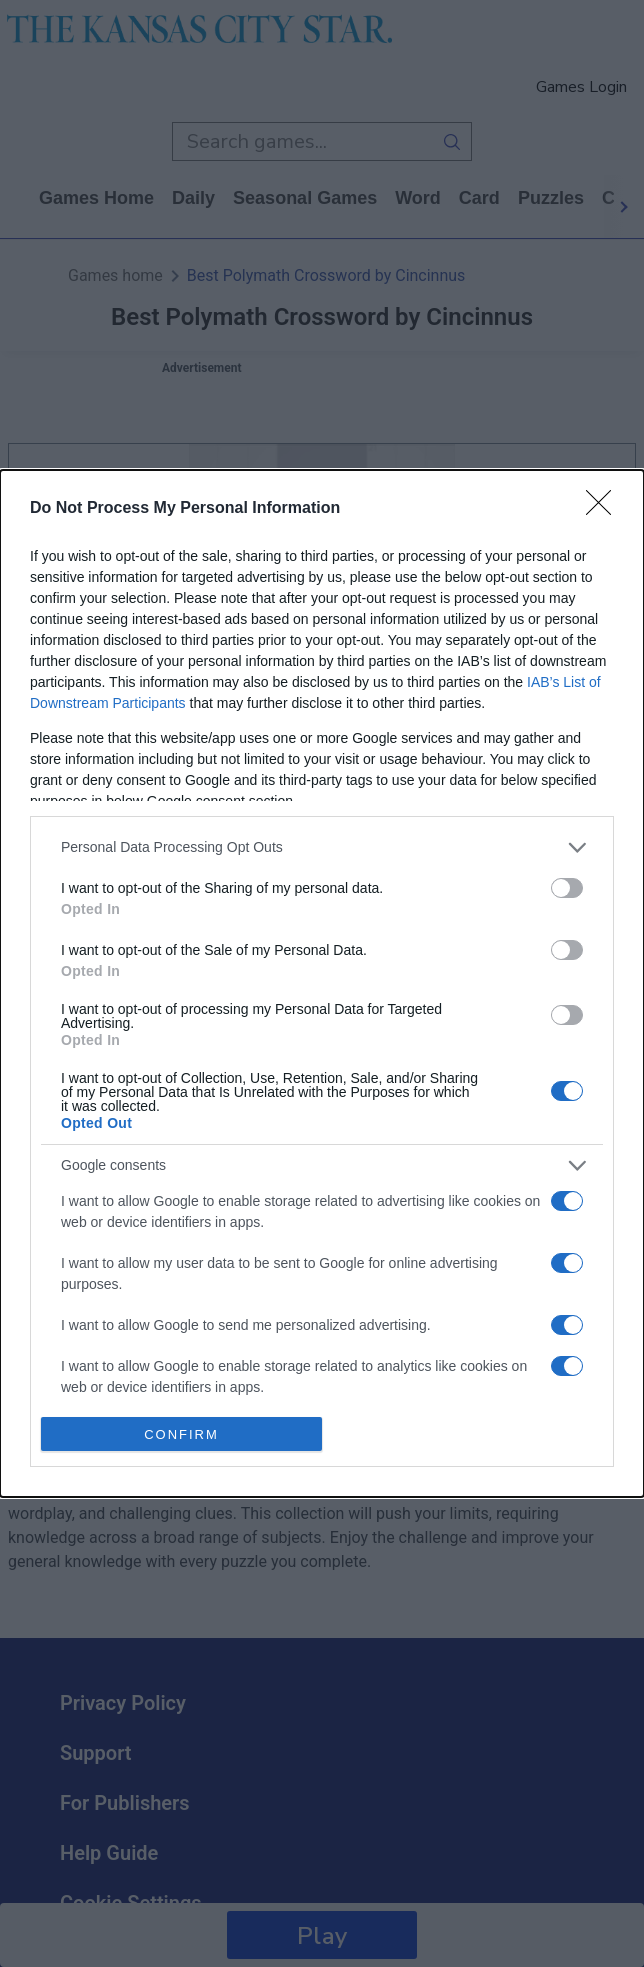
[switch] (567, 888)
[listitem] (322, 847)
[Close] (605, 509)
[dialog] (322, 983)
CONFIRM (181, 1434)
